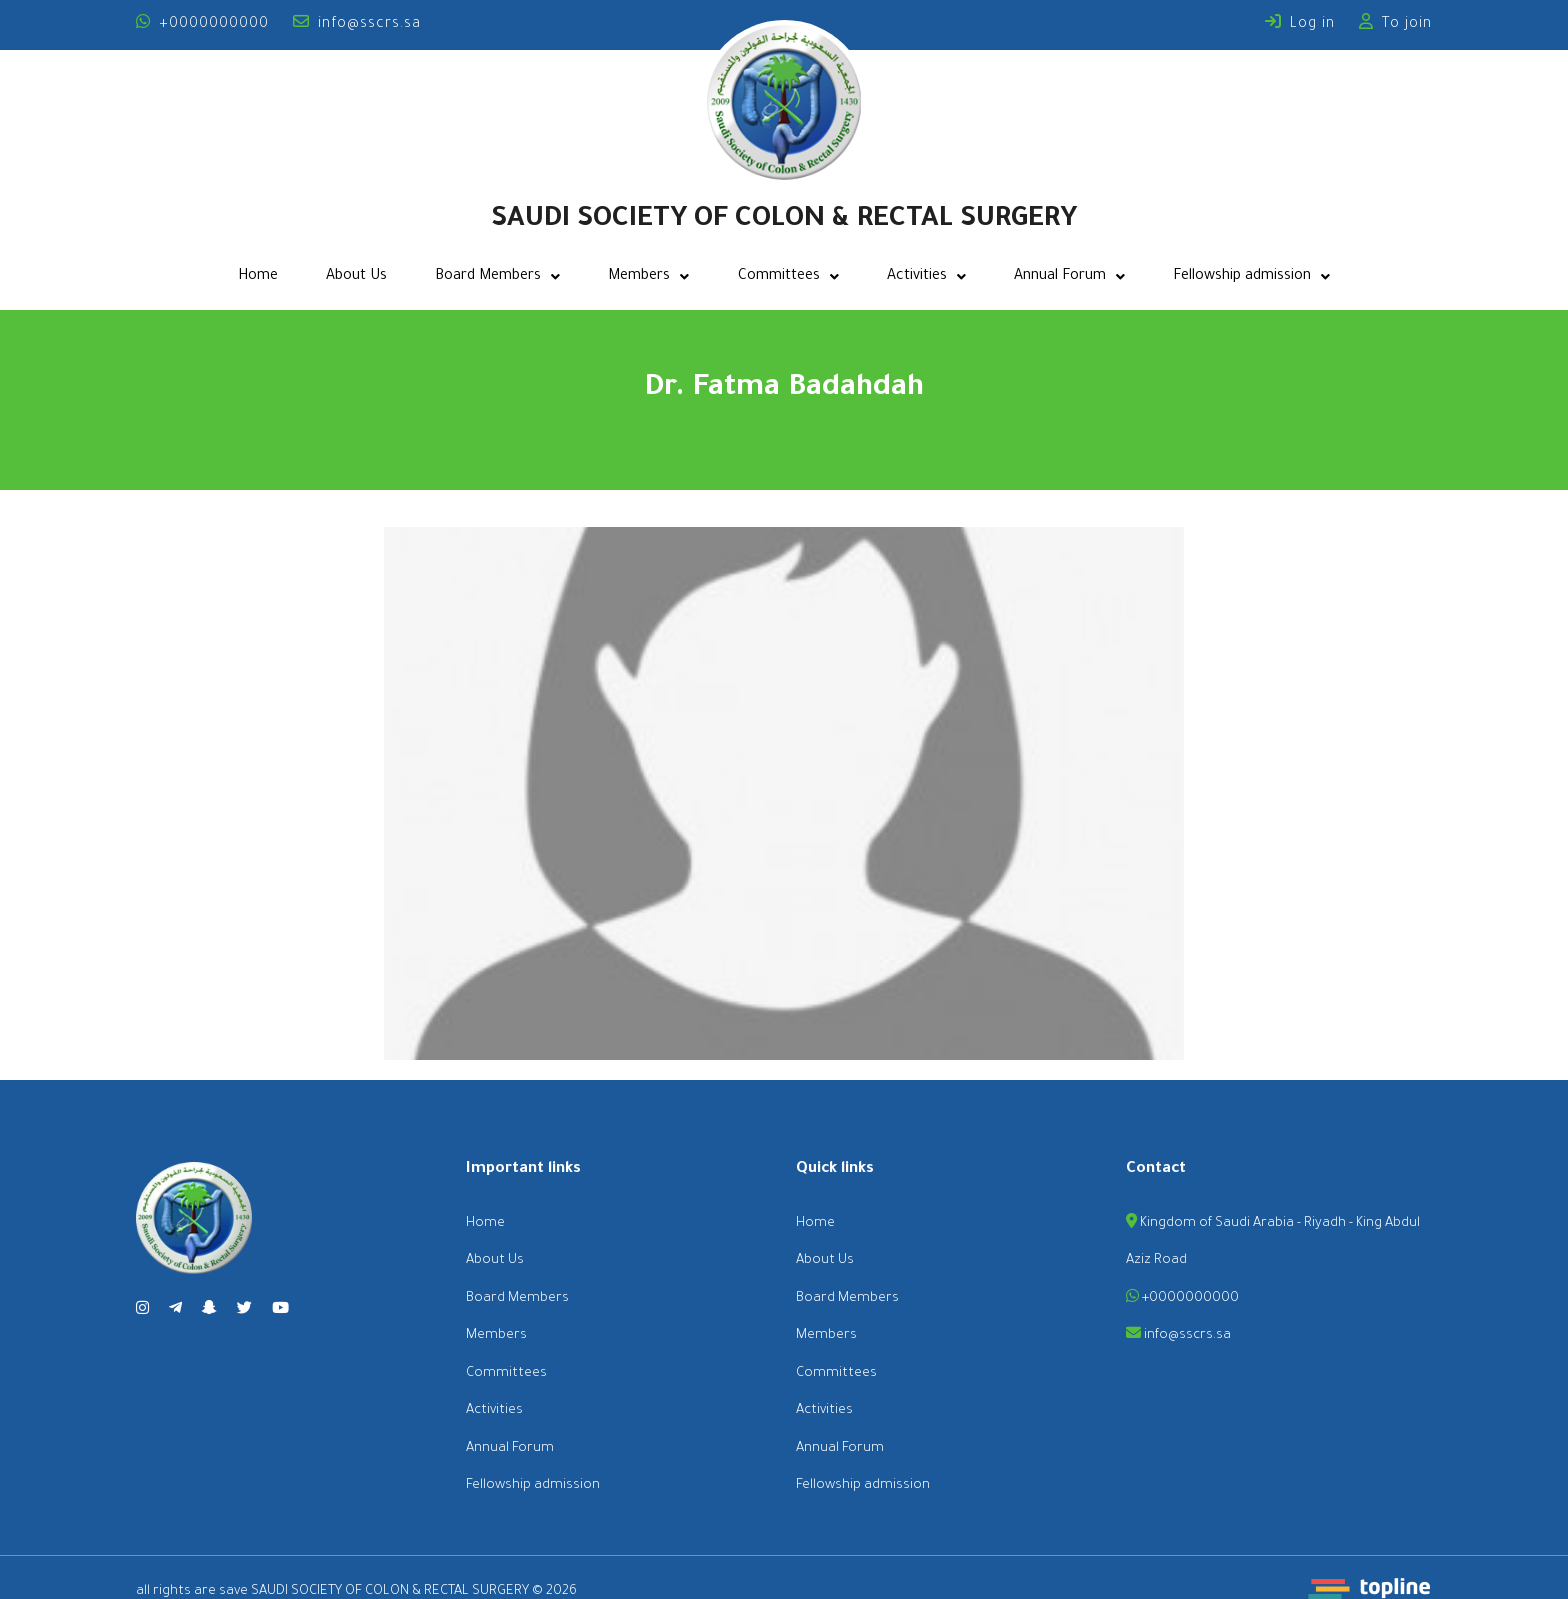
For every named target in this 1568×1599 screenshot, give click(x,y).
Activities (926, 277)
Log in (1300, 25)
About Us (356, 277)
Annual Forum (1069, 277)
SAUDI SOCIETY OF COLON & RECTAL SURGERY (784, 221)
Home (258, 277)
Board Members (497, 277)
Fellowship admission (1251, 277)
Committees (788, 277)
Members (648, 277)
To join (1395, 25)
